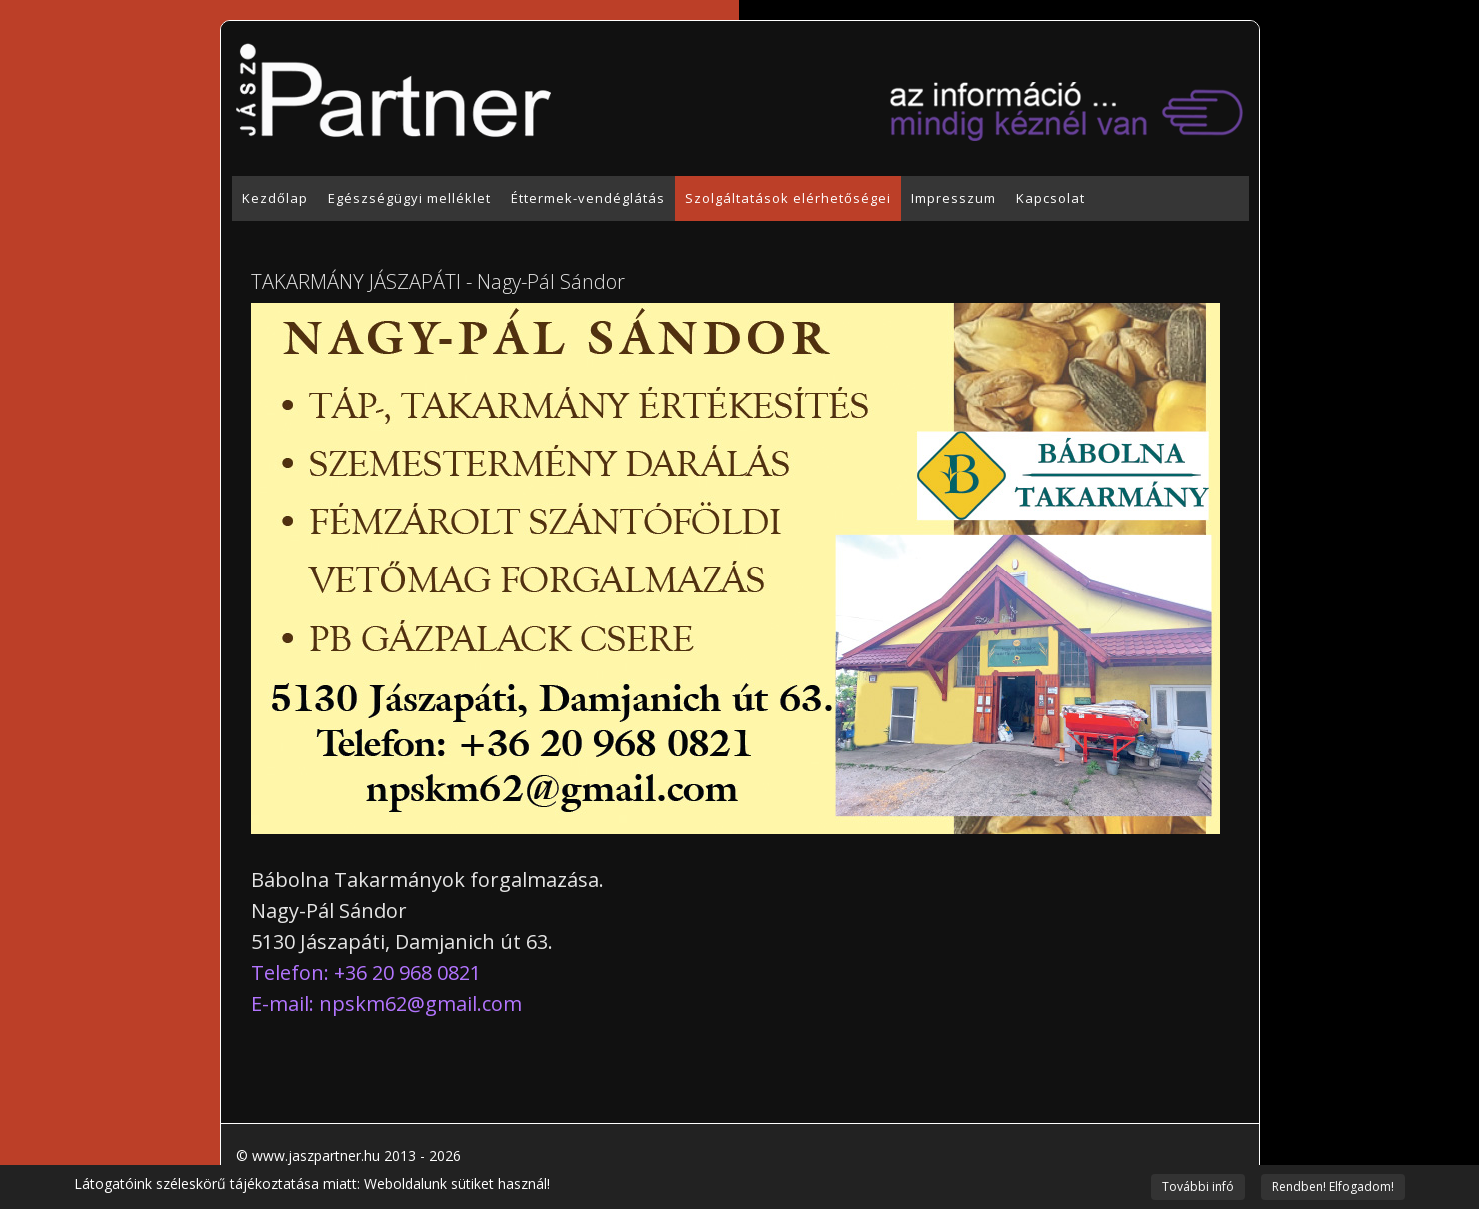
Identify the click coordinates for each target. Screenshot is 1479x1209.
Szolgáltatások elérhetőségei (788, 198)
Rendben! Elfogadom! (1333, 1186)
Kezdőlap (275, 198)
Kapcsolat (1050, 198)
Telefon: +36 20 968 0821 (366, 972)
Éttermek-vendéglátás (588, 198)
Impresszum (953, 198)
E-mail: (386, 1003)
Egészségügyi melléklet (409, 198)
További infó (1198, 1186)
